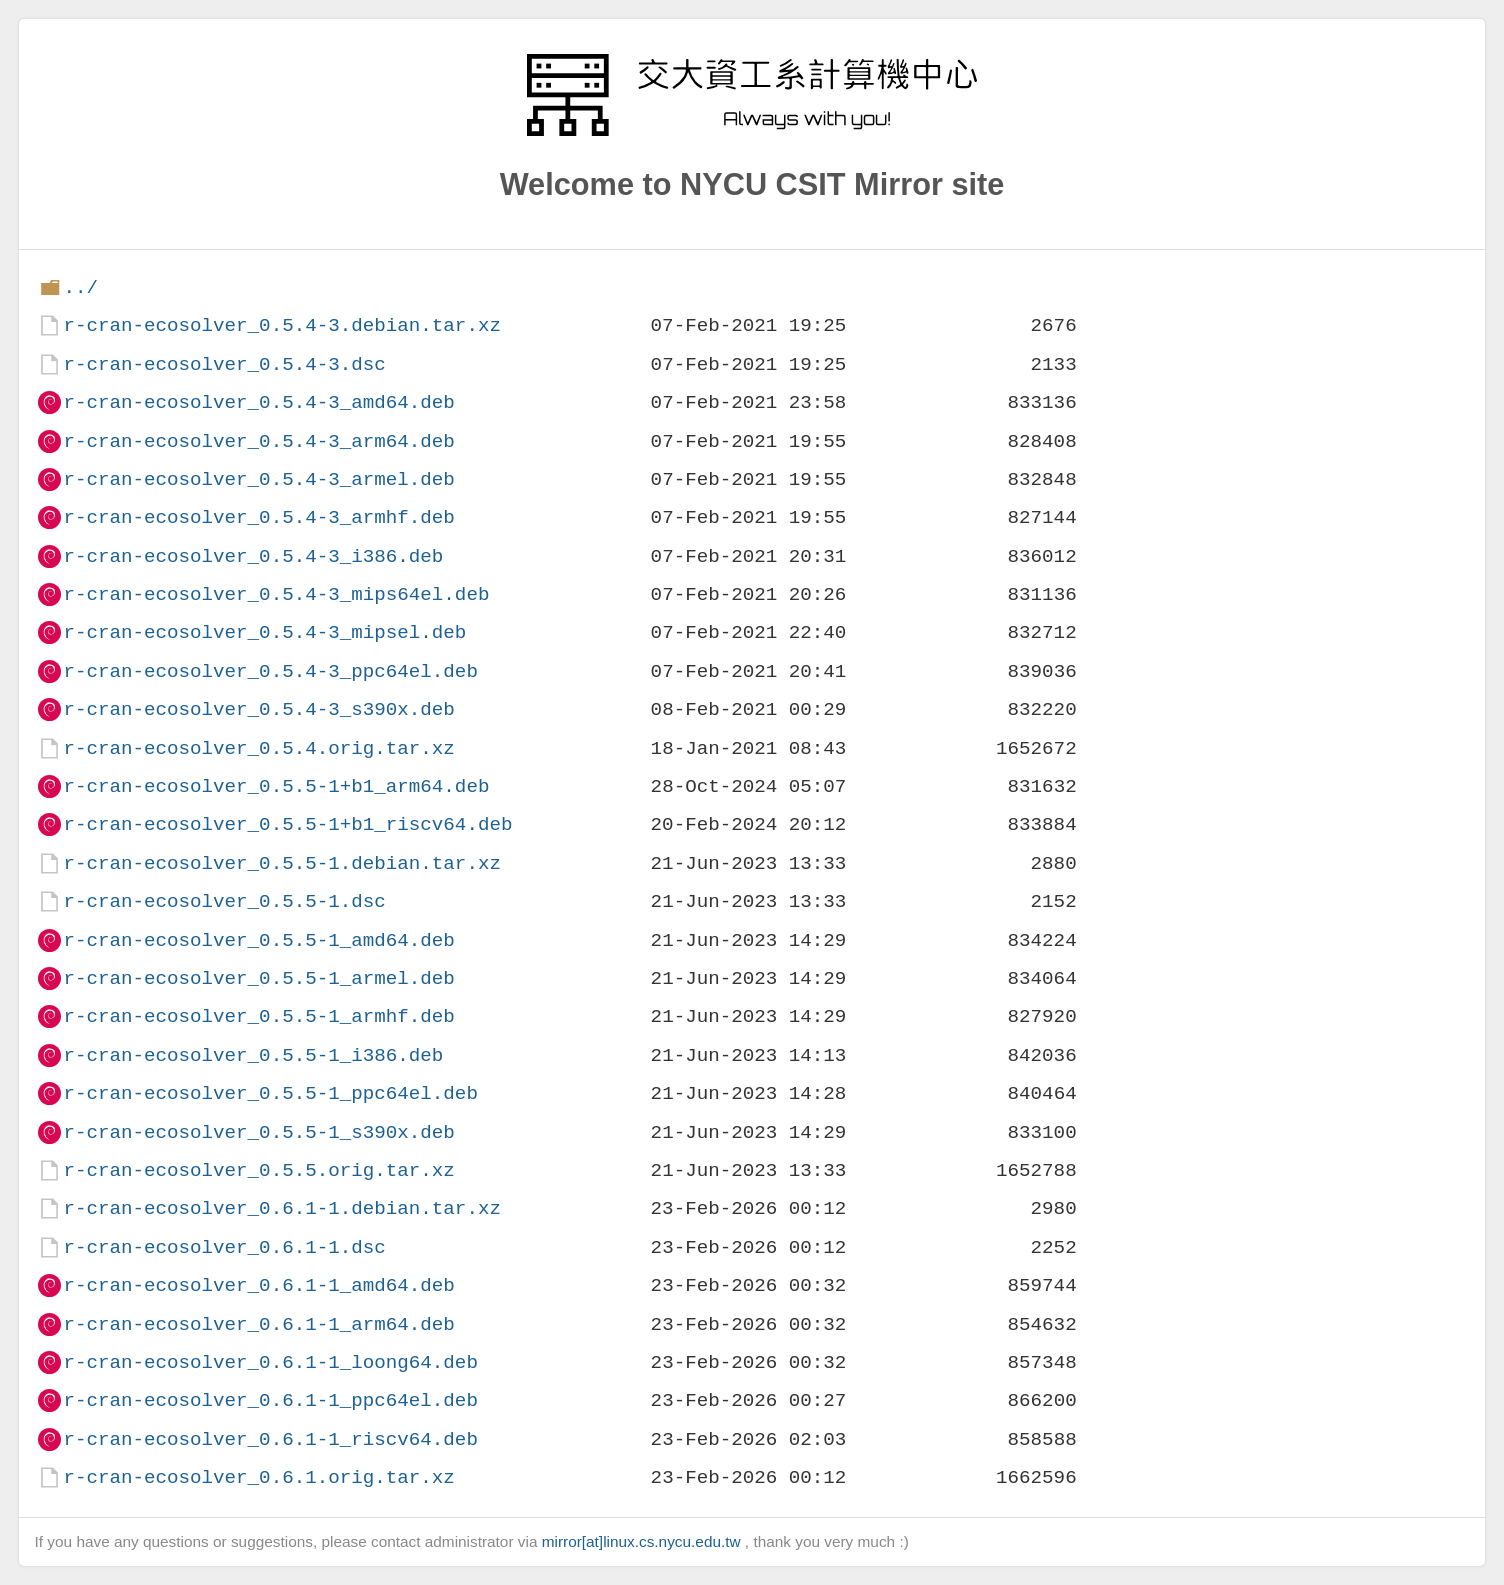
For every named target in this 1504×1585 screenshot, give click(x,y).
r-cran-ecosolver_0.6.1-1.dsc (224, 1247)
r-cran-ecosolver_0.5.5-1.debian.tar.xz (281, 863)
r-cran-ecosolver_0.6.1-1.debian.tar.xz (281, 1208)
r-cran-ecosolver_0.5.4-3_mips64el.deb (276, 594)
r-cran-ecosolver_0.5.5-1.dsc (224, 901)
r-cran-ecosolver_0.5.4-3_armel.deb (258, 479)
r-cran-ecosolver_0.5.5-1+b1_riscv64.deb (287, 824)
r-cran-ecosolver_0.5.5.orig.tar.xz (258, 1170)
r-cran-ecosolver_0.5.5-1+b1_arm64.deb (276, 786)
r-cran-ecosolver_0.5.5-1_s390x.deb (258, 1132)
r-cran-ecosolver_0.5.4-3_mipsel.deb (264, 632)
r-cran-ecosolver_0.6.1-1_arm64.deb (258, 1324)
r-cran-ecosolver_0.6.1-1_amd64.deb (258, 1285)
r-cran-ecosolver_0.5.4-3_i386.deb (253, 556)
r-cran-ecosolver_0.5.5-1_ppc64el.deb (270, 1093)
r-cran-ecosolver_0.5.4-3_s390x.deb (258, 709)
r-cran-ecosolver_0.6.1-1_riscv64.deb (270, 1439)
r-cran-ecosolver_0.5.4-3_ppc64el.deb (270, 671)
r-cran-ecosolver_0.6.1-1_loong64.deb (270, 1362)
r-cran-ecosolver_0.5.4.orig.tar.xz (258, 748)
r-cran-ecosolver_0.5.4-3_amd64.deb (258, 402)
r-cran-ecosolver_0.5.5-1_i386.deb (253, 1055)
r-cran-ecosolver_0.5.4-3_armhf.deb (258, 517)
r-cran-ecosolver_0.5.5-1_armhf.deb (258, 1016)
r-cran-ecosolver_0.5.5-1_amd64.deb (258, 940)
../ (80, 287)
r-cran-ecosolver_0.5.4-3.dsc (224, 364)
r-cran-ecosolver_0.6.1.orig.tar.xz (258, 1477)
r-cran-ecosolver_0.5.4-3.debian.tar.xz (281, 325)
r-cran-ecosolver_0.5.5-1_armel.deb (258, 978)
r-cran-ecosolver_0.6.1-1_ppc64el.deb (270, 1400)
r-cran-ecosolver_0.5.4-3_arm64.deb (258, 441)
